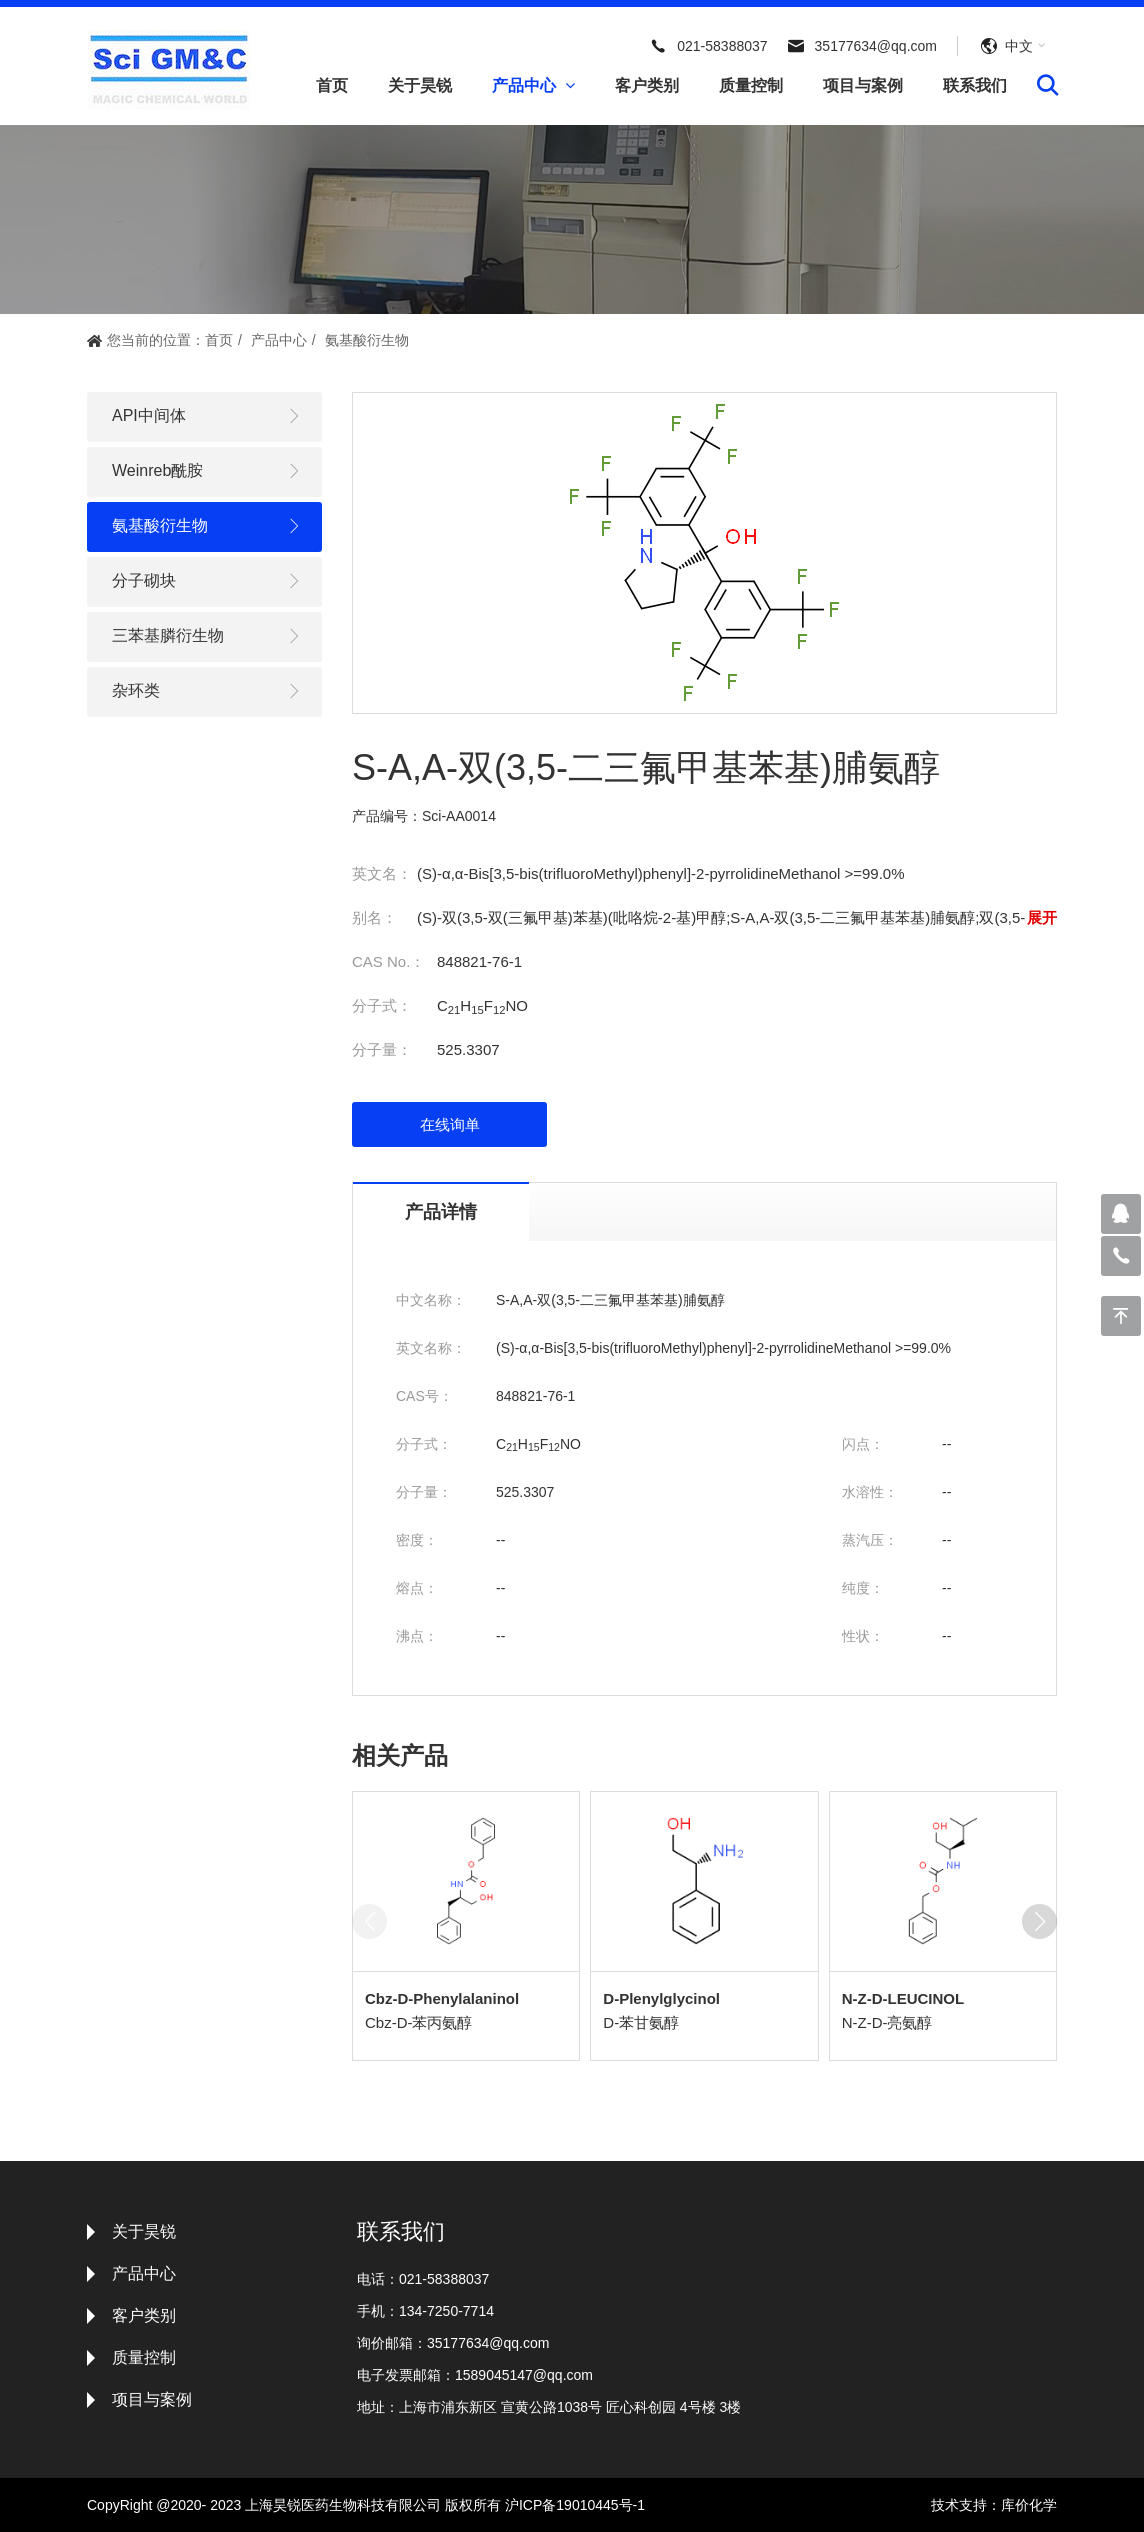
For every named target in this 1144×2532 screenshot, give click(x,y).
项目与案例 (863, 85)
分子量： (382, 1049)
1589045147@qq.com (524, 2375)
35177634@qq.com (876, 46)
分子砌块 (207, 581)
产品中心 (533, 85)
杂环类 (207, 691)
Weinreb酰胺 (207, 471)
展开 (1042, 917)
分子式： (382, 1005)
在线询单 (450, 1124)
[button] (1039, 1921)
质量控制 (751, 85)
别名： (374, 917)
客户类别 (647, 85)
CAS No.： (388, 961)
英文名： (382, 873)
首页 (332, 85)
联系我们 (975, 85)
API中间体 (207, 416)
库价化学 (1029, 2505)
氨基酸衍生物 (367, 340)
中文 (1019, 46)
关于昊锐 (420, 85)
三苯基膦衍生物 (207, 636)
